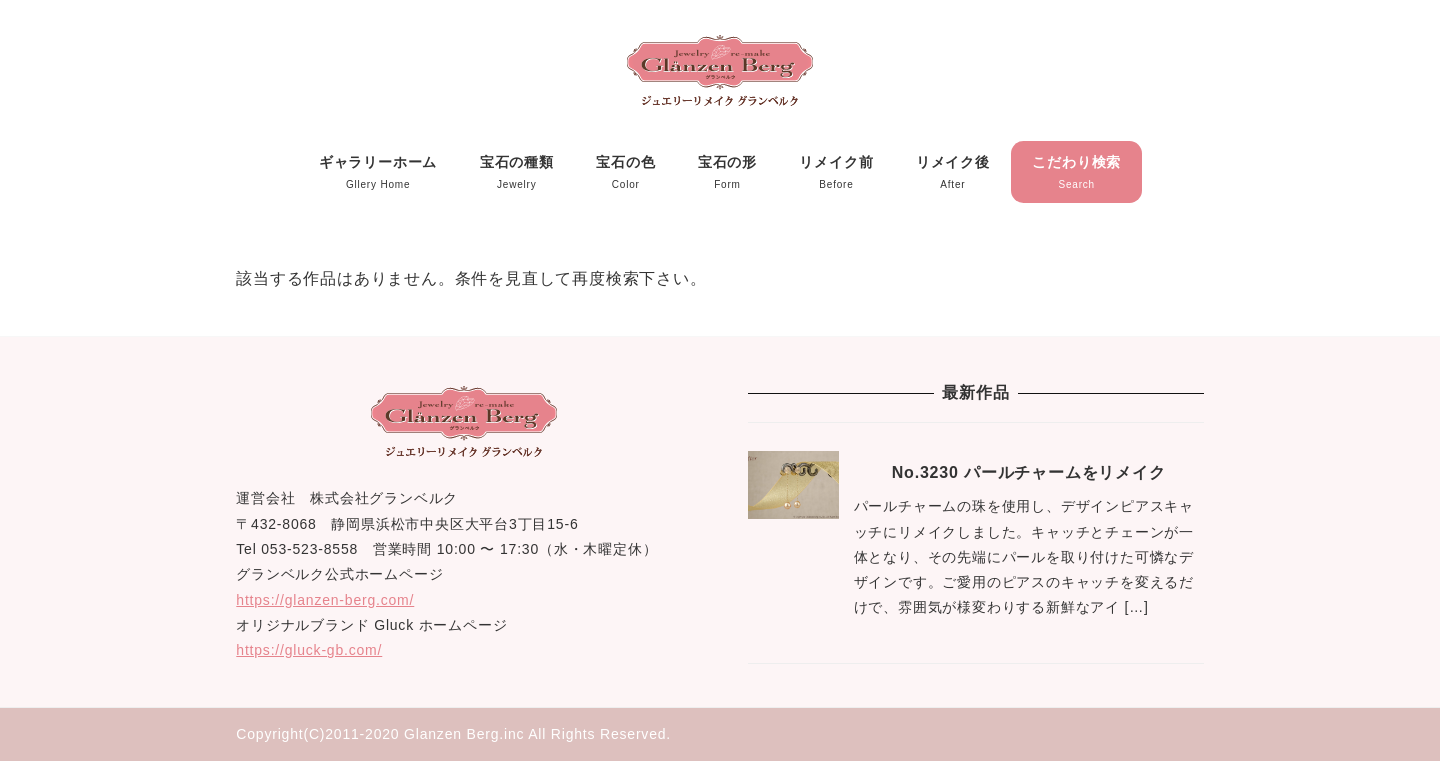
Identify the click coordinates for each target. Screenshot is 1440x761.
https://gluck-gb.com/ (309, 650)
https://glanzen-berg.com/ (325, 600)
